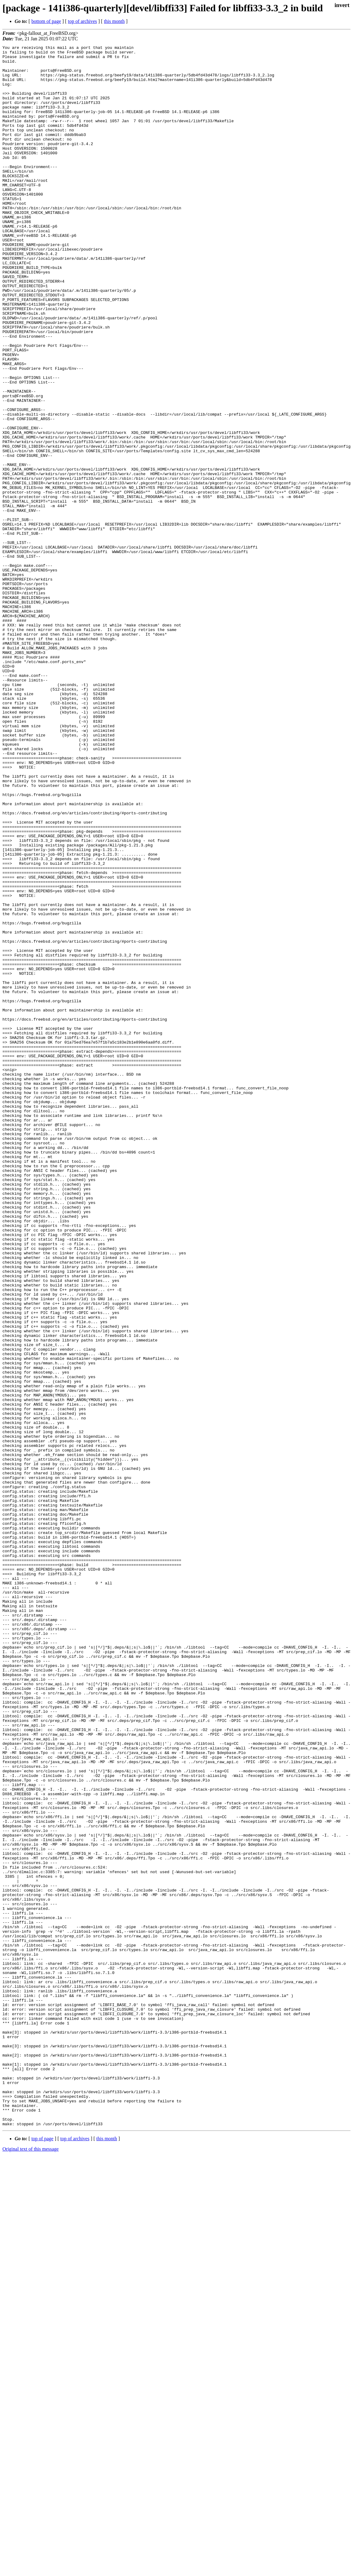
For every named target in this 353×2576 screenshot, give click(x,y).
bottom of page (46, 21)
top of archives (82, 21)
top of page (42, 2554)
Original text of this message (30, 2565)
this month (114, 21)
